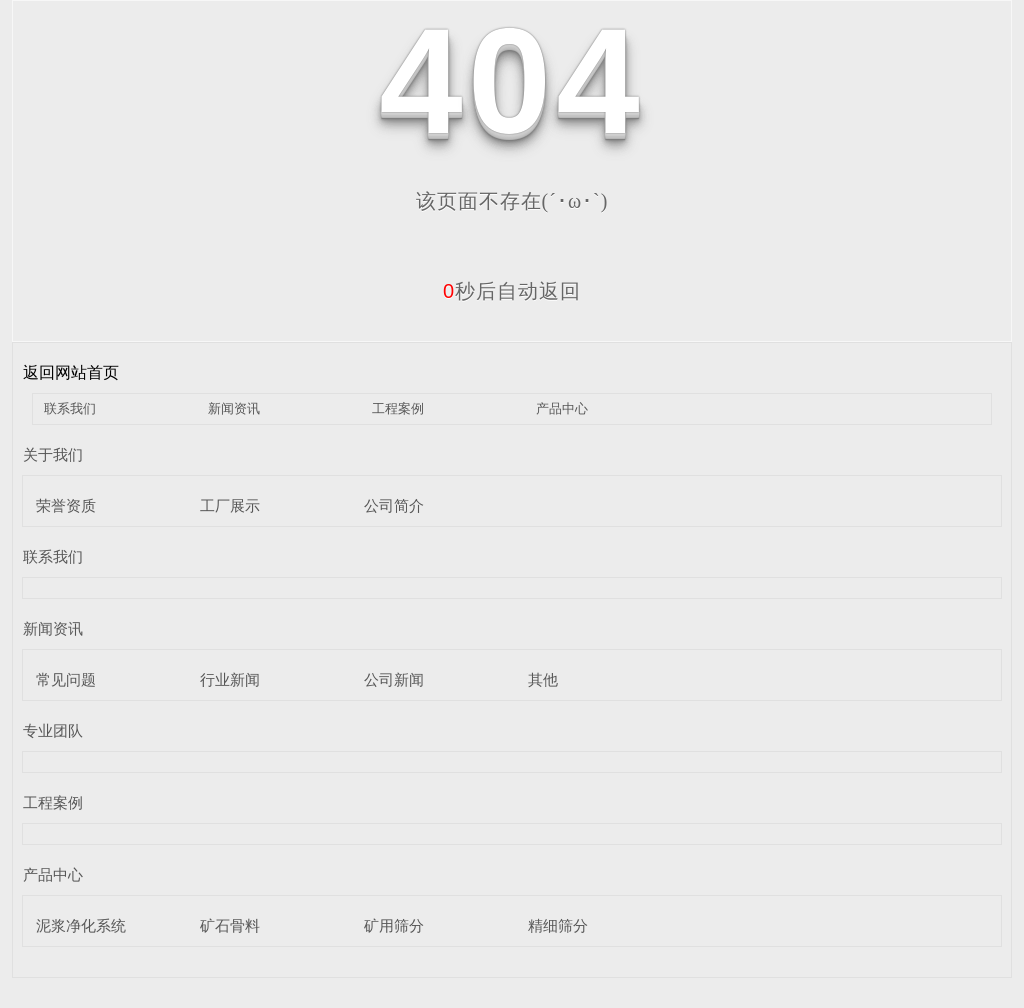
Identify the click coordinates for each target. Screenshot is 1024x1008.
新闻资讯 (234, 408)
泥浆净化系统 (81, 925)
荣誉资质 (66, 505)
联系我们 (70, 408)
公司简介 (394, 505)
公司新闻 (394, 679)
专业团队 (53, 730)
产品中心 (562, 408)
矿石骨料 (230, 925)
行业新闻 (230, 679)
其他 (543, 679)
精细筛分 (558, 925)
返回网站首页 (71, 372)
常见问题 (66, 679)
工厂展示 (230, 505)
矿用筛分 (394, 925)
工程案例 (398, 408)
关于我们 (53, 454)
